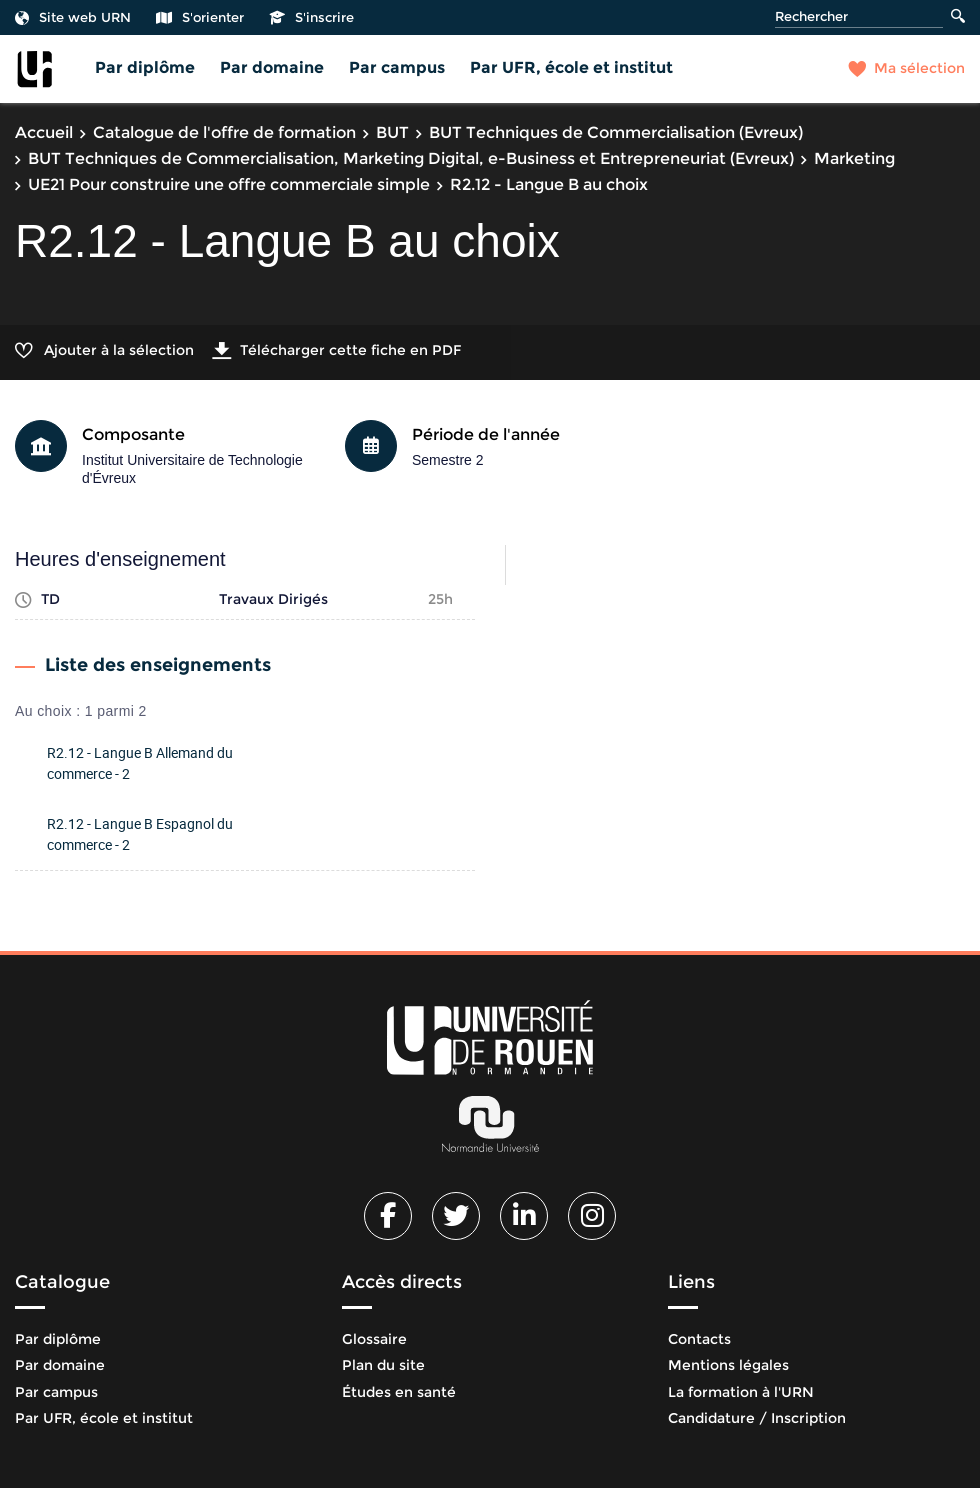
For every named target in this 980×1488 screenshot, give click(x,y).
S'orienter (200, 17)
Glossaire (374, 1339)
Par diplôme (145, 67)
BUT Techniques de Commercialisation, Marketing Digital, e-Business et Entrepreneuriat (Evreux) (411, 158)
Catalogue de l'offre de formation (224, 132)
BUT (392, 132)
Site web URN (73, 17)
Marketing (854, 158)
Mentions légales (728, 1365)
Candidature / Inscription (757, 1418)
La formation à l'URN (741, 1392)
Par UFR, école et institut (571, 67)
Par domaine (272, 67)
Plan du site (383, 1365)
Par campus (397, 67)
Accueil (44, 132)
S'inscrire (311, 17)
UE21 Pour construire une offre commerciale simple (229, 184)
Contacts (699, 1339)
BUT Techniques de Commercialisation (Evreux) (616, 132)
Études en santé (399, 1392)
